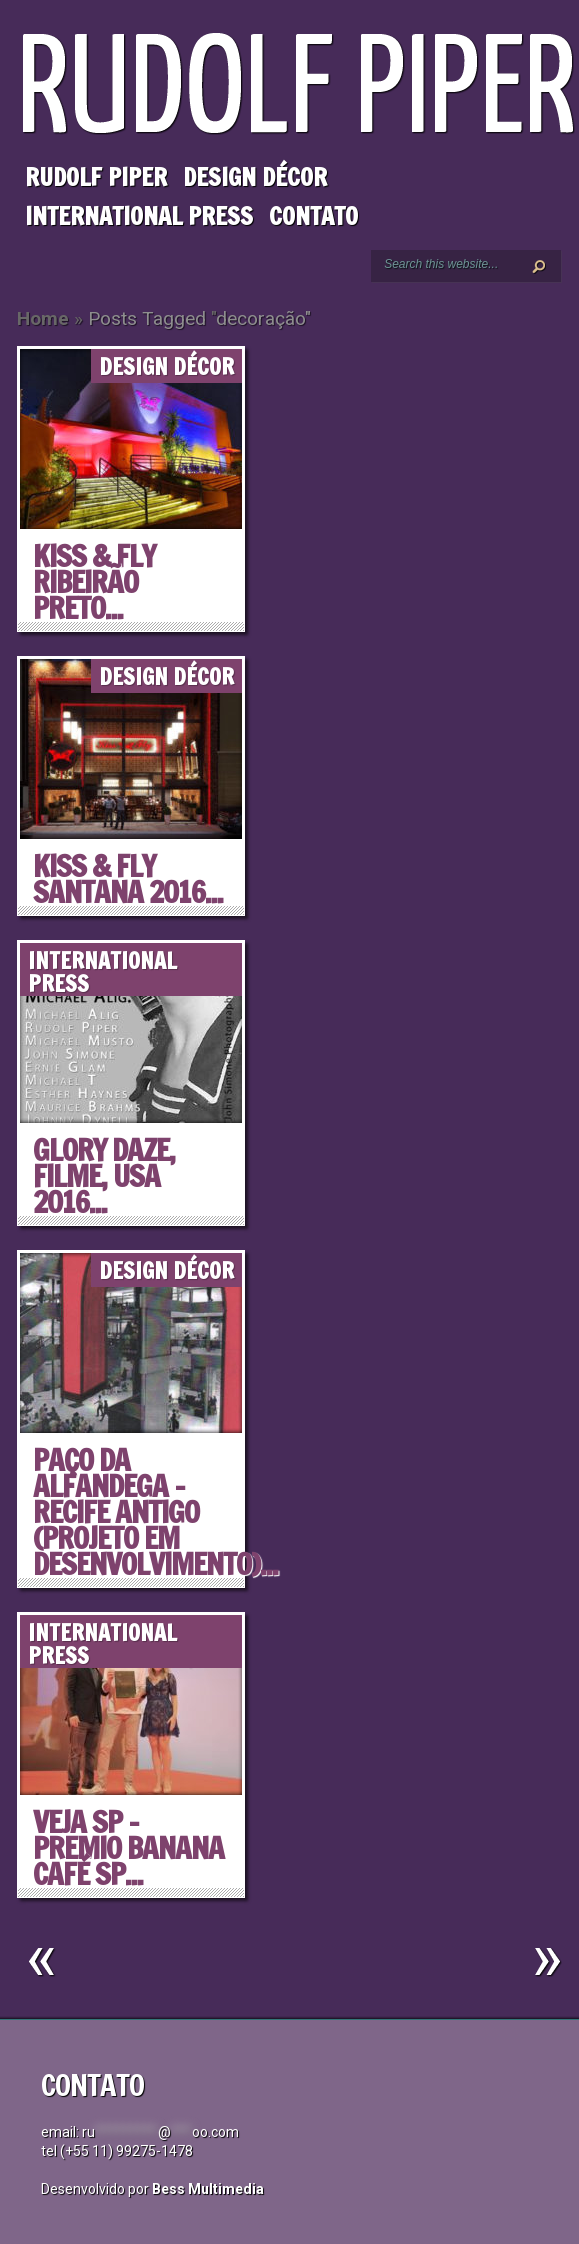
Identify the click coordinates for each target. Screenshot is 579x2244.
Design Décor (255, 177)
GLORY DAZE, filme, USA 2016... (104, 1175)
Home (43, 318)
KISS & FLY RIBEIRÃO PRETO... (94, 581)
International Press (139, 216)
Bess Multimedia (208, 2189)
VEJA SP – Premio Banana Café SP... (128, 1847)
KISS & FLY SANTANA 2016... (128, 878)
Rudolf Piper (96, 177)
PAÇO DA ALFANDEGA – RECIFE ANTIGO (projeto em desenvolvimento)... (155, 1511)
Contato (313, 216)
